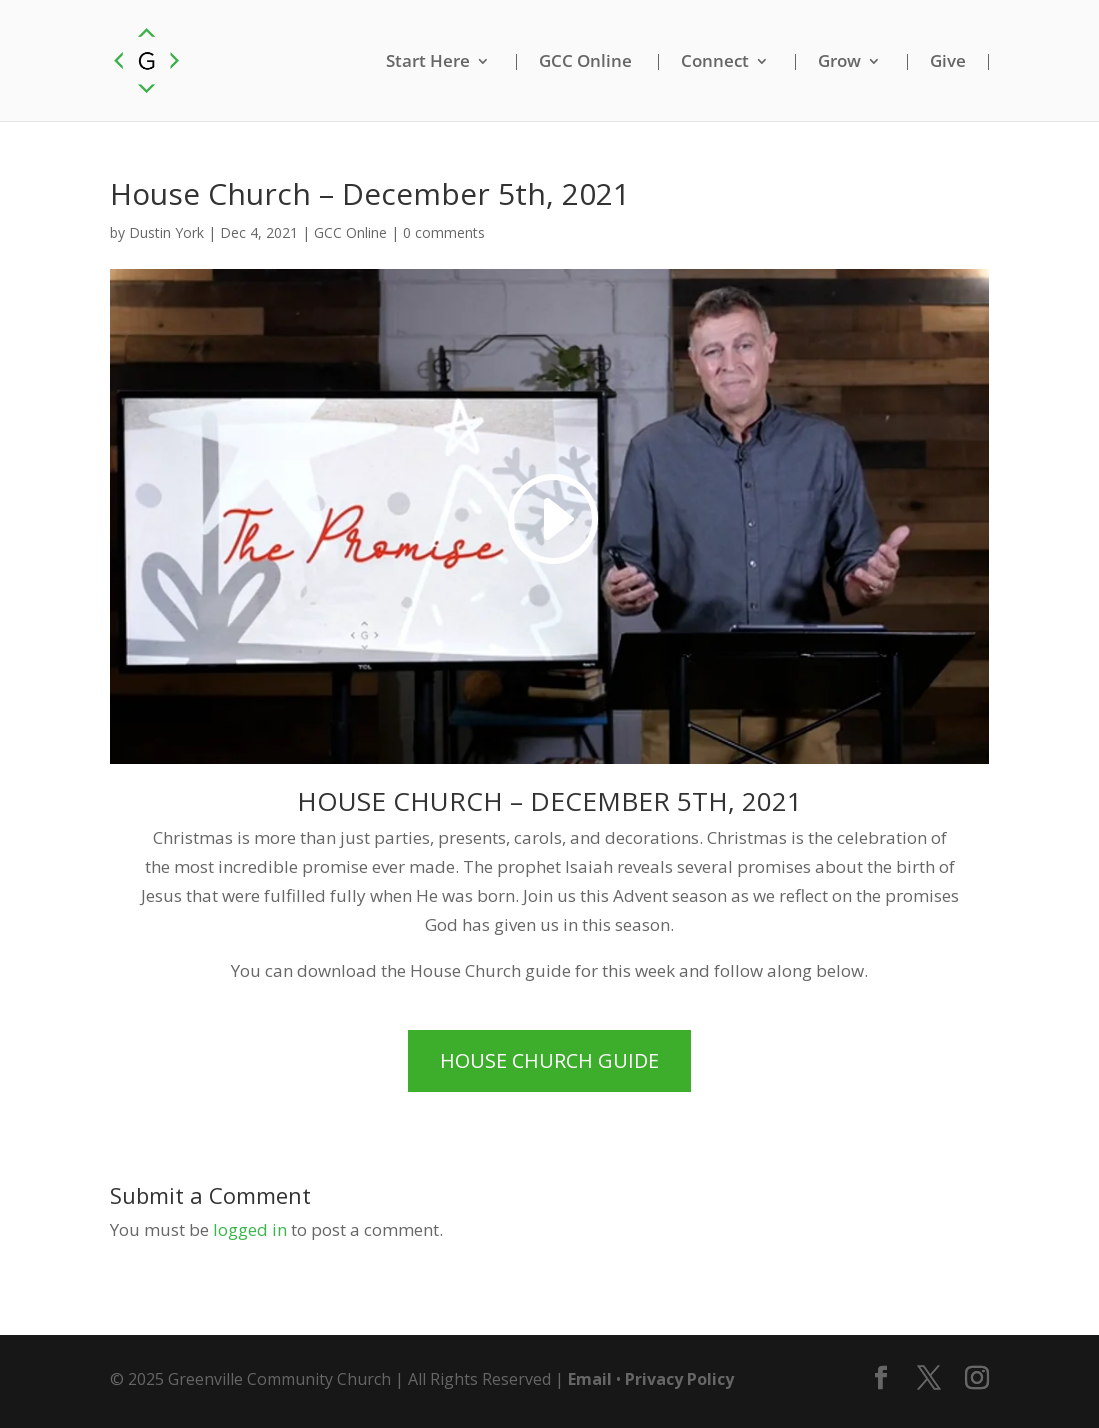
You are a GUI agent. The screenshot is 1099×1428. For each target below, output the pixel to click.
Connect (715, 62)
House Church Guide (549, 1060)
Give (948, 62)
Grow (839, 62)
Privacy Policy (679, 1379)
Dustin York (166, 232)
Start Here (428, 62)
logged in (250, 1229)
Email (590, 1379)
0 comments (444, 232)
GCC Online (585, 62)
